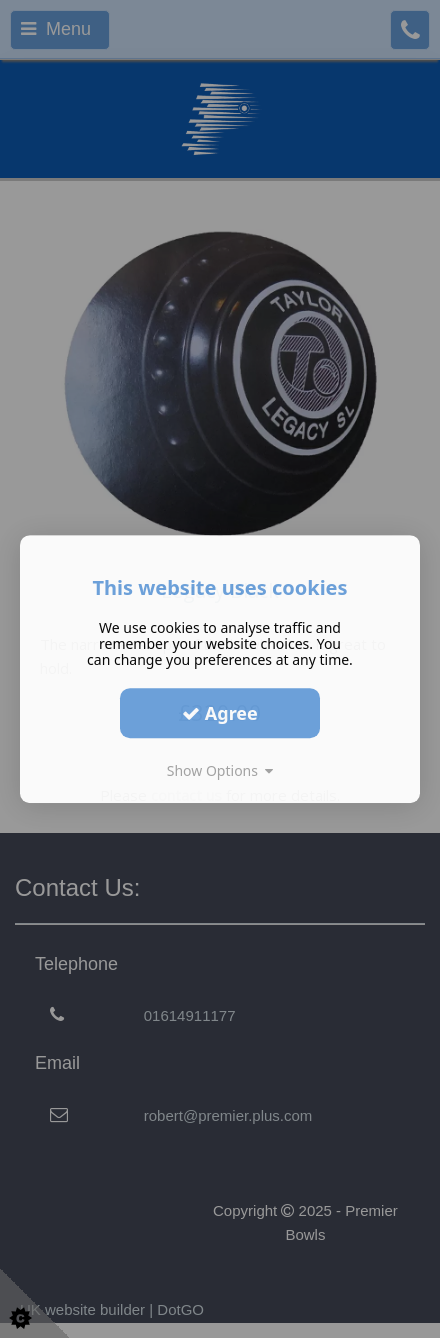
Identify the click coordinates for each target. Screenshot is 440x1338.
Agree (220, 713)
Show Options (220, 770)
